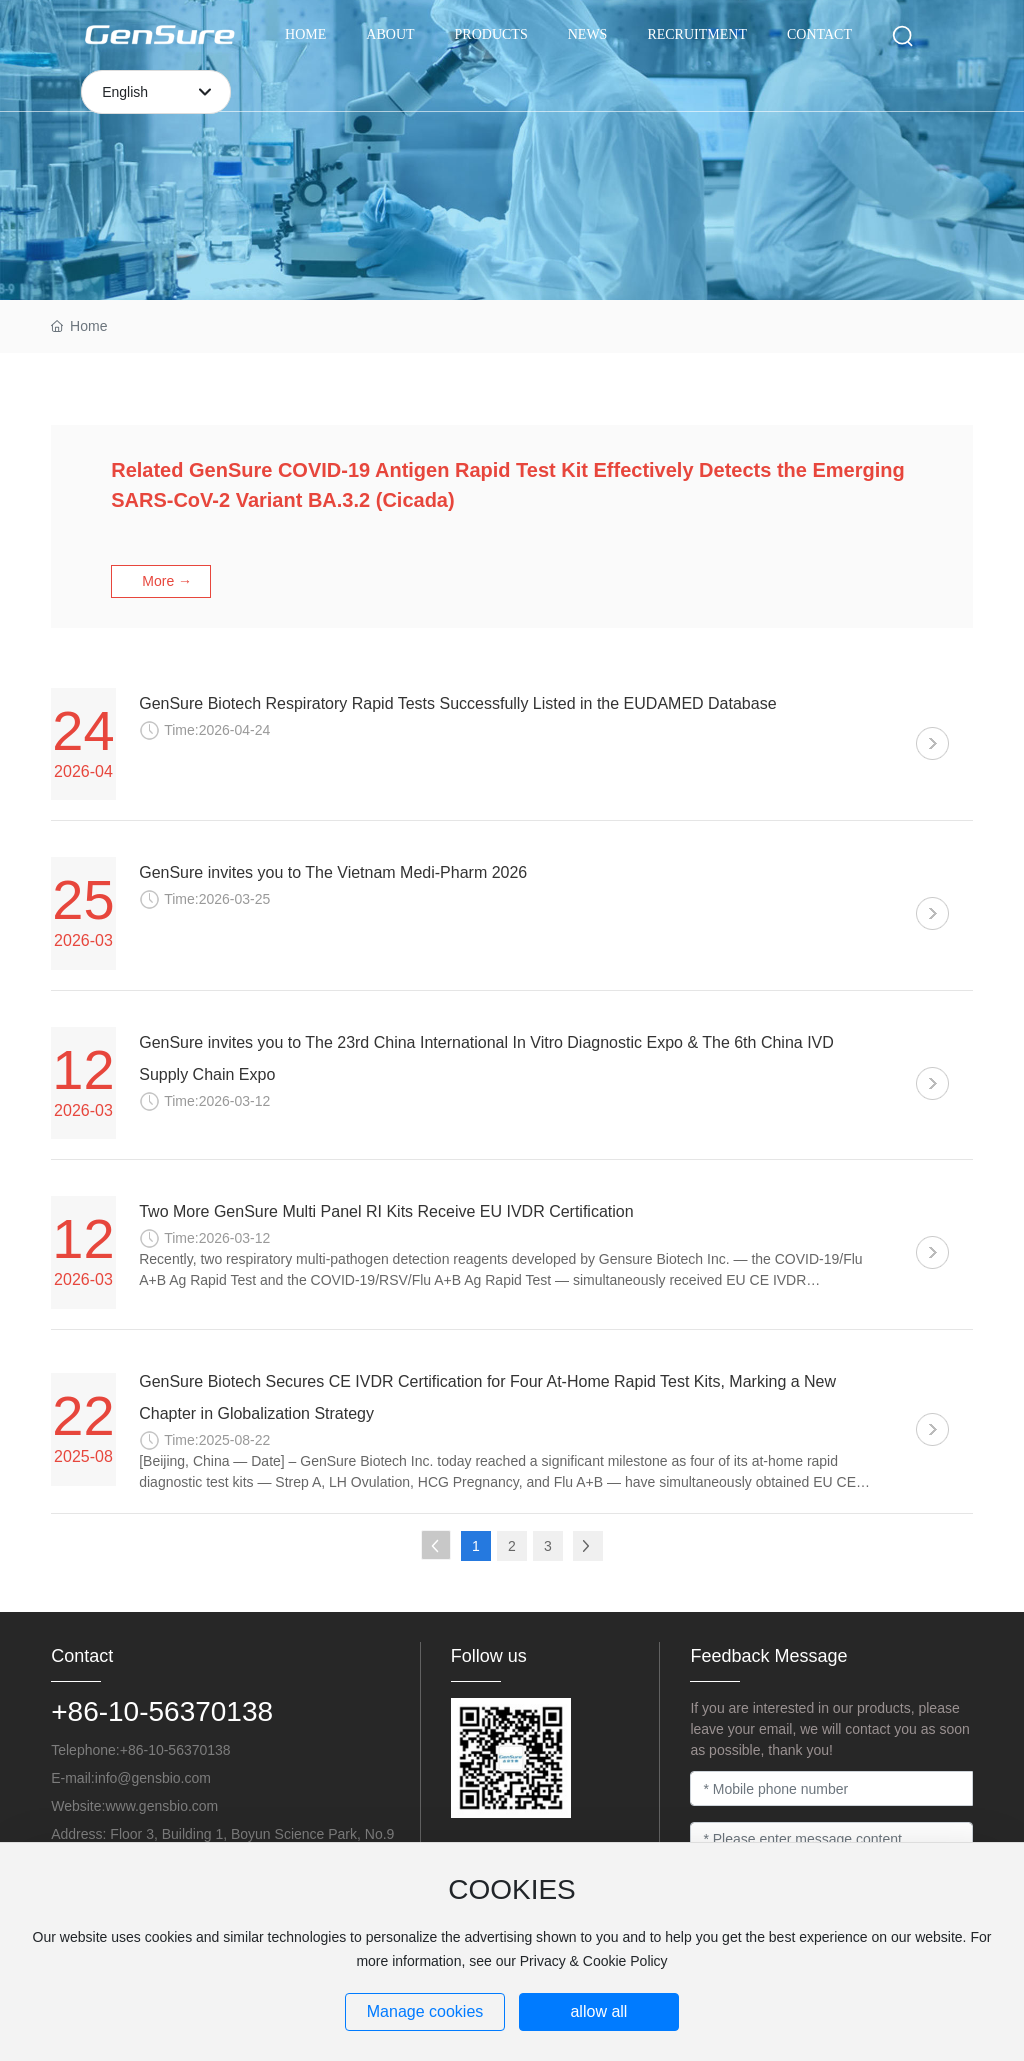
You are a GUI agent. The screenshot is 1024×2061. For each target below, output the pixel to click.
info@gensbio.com (153, 1778)
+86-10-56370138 (162, 1711)
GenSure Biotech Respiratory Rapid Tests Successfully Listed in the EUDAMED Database (457, 703)
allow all (598, 2011)
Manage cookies (425, 2011)
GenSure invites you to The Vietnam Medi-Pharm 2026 (333, 872)
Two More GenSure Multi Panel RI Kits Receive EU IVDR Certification (386, 1211)
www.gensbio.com (161, 1806)
